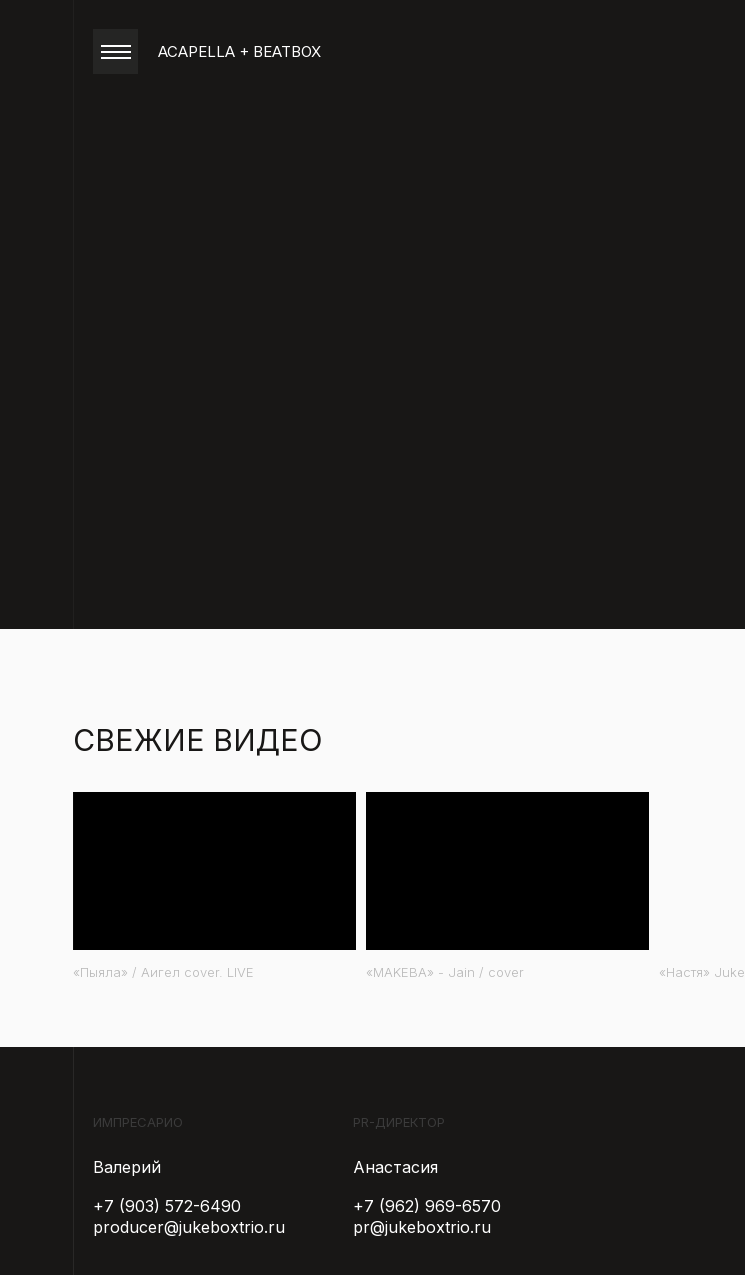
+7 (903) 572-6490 (167, 1206)
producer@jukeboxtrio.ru (189, 1227)
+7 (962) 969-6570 (427, 1206)
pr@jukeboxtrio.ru (422, 1227)
